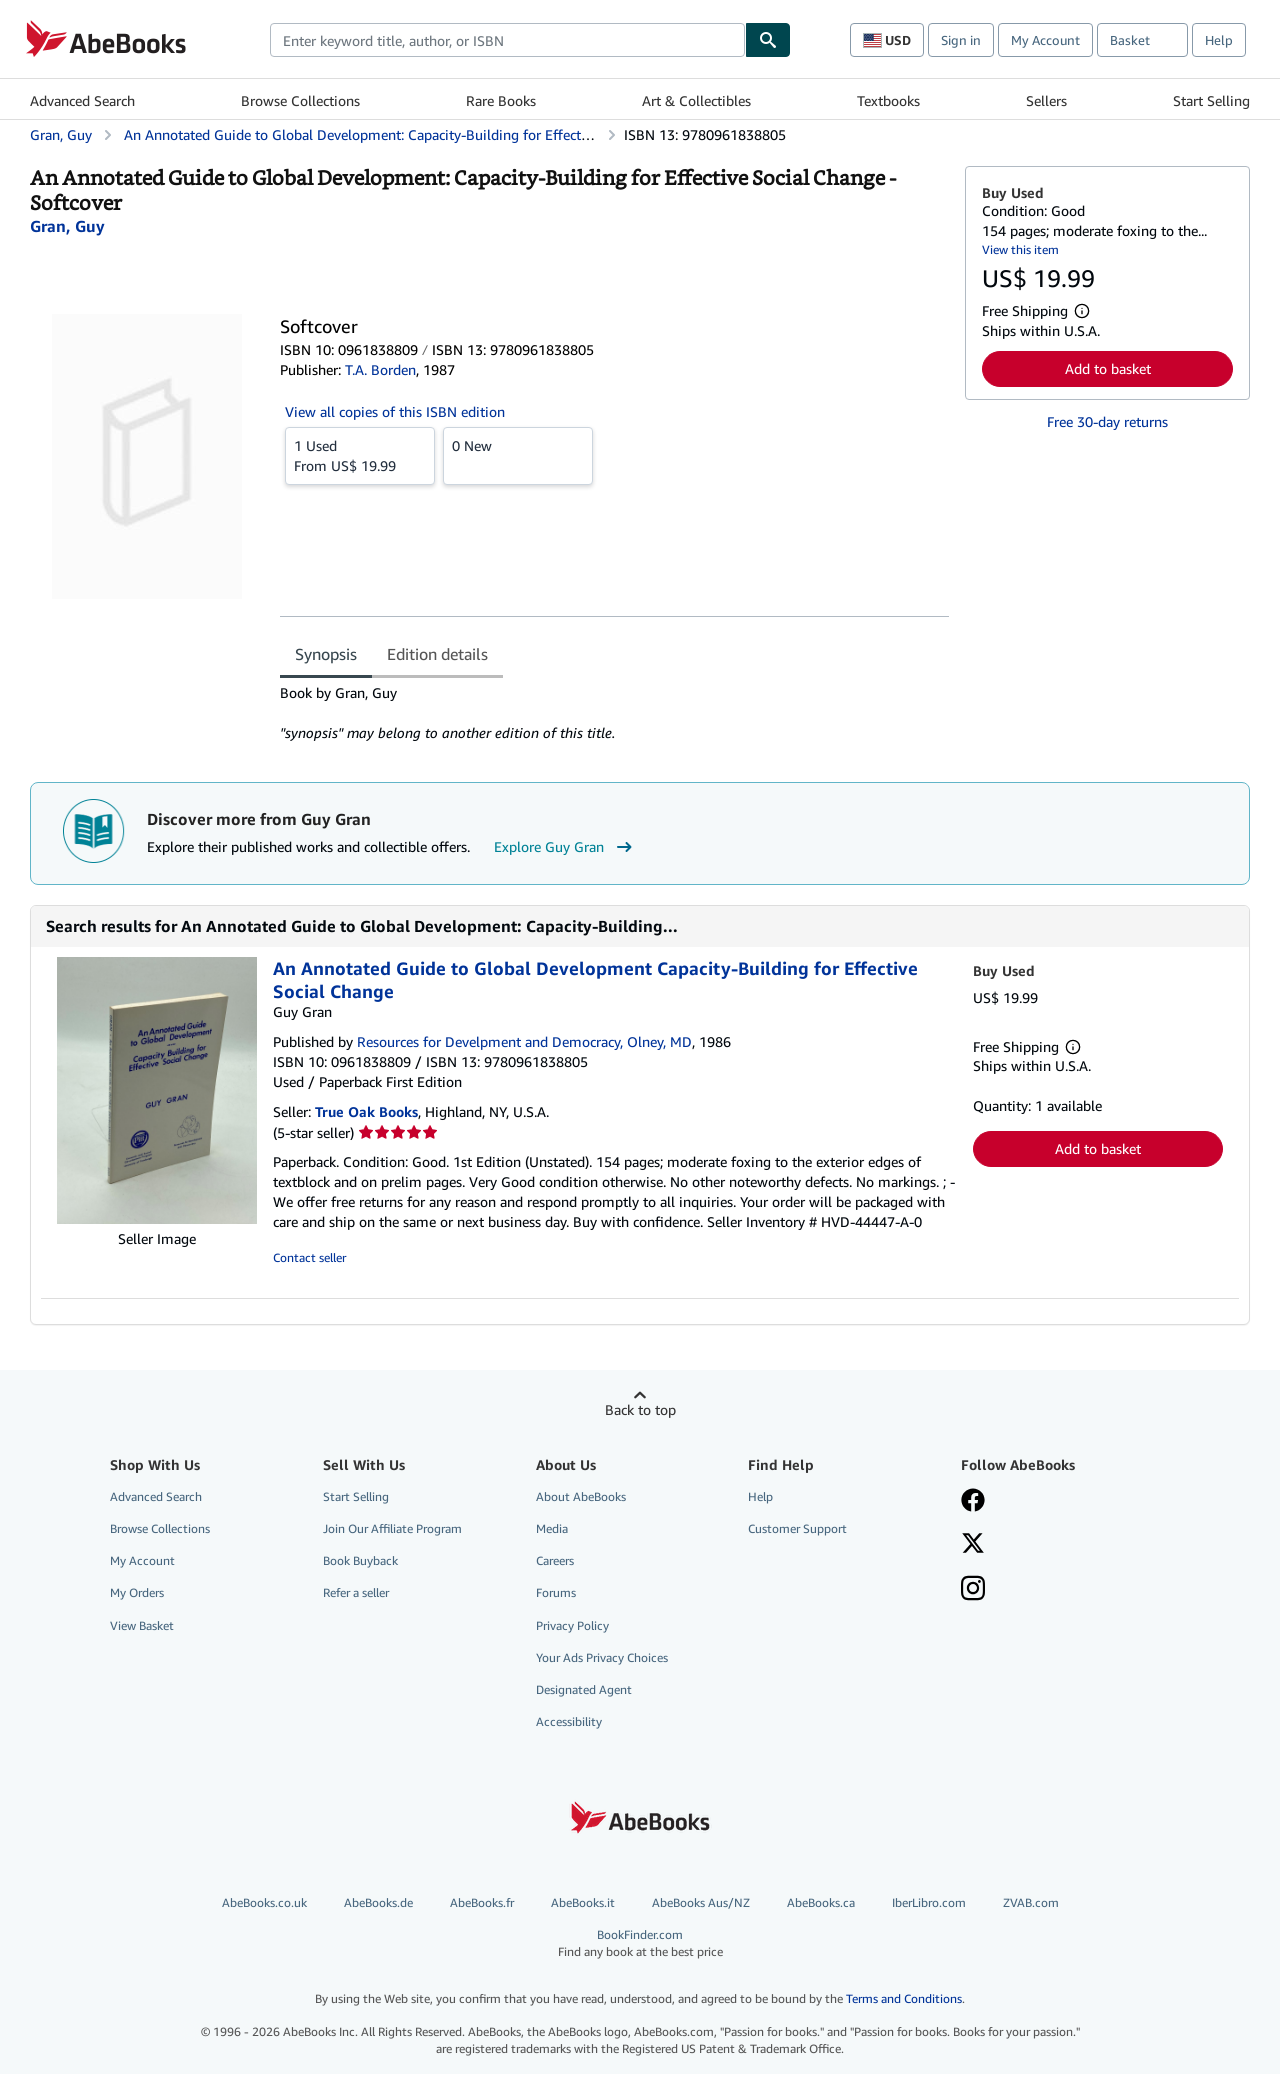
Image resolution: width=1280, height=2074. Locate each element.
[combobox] (507, 40)
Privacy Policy (572, 1625)
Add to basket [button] (1108, 368)
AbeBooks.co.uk (264, 1902)
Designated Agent (584, 1689)
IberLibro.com (929, 1902)
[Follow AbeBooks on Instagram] (973, 1590)
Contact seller (309, 1257)
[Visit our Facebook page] (973, 1502)
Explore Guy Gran (565, 847)
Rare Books (501, 100)
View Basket (142, 1625)
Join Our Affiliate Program (392, 1528)
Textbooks (888, 100)
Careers (555, 1560)
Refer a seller (356, 1592)
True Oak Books (366, 1111)
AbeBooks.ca (821, 1902)
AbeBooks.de (378, 1902)
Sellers (1046, 100)
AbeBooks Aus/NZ (701, 1902)
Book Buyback (360, 1560)
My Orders (137, 1592)
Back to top (640, 1409)
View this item (1020, 249)
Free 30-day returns (1107, 421)
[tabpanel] (614, 713)
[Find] (768, 40)
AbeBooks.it (583, 1902)
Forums (556, 1592)
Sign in (961, 40)
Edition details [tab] (437, 654)
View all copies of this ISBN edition (395, 411)
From (360, 455)
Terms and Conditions (904, 1998)
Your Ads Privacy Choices (602, 1657)
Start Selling (1211, 100)
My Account (1045, 40)
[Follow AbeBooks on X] (973, 1545)
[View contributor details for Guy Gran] (67, 226)
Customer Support (797, 1528)
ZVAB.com (1031, 1902)
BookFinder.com (640, 1943)
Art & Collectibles (696, 100)
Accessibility (569, 1721)
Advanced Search (82, 100)
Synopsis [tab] (326, 654)
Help (1219, 40)
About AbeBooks (581, 1496)
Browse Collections (300, 100)
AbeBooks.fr (482, 1902)
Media (552, 1528)
